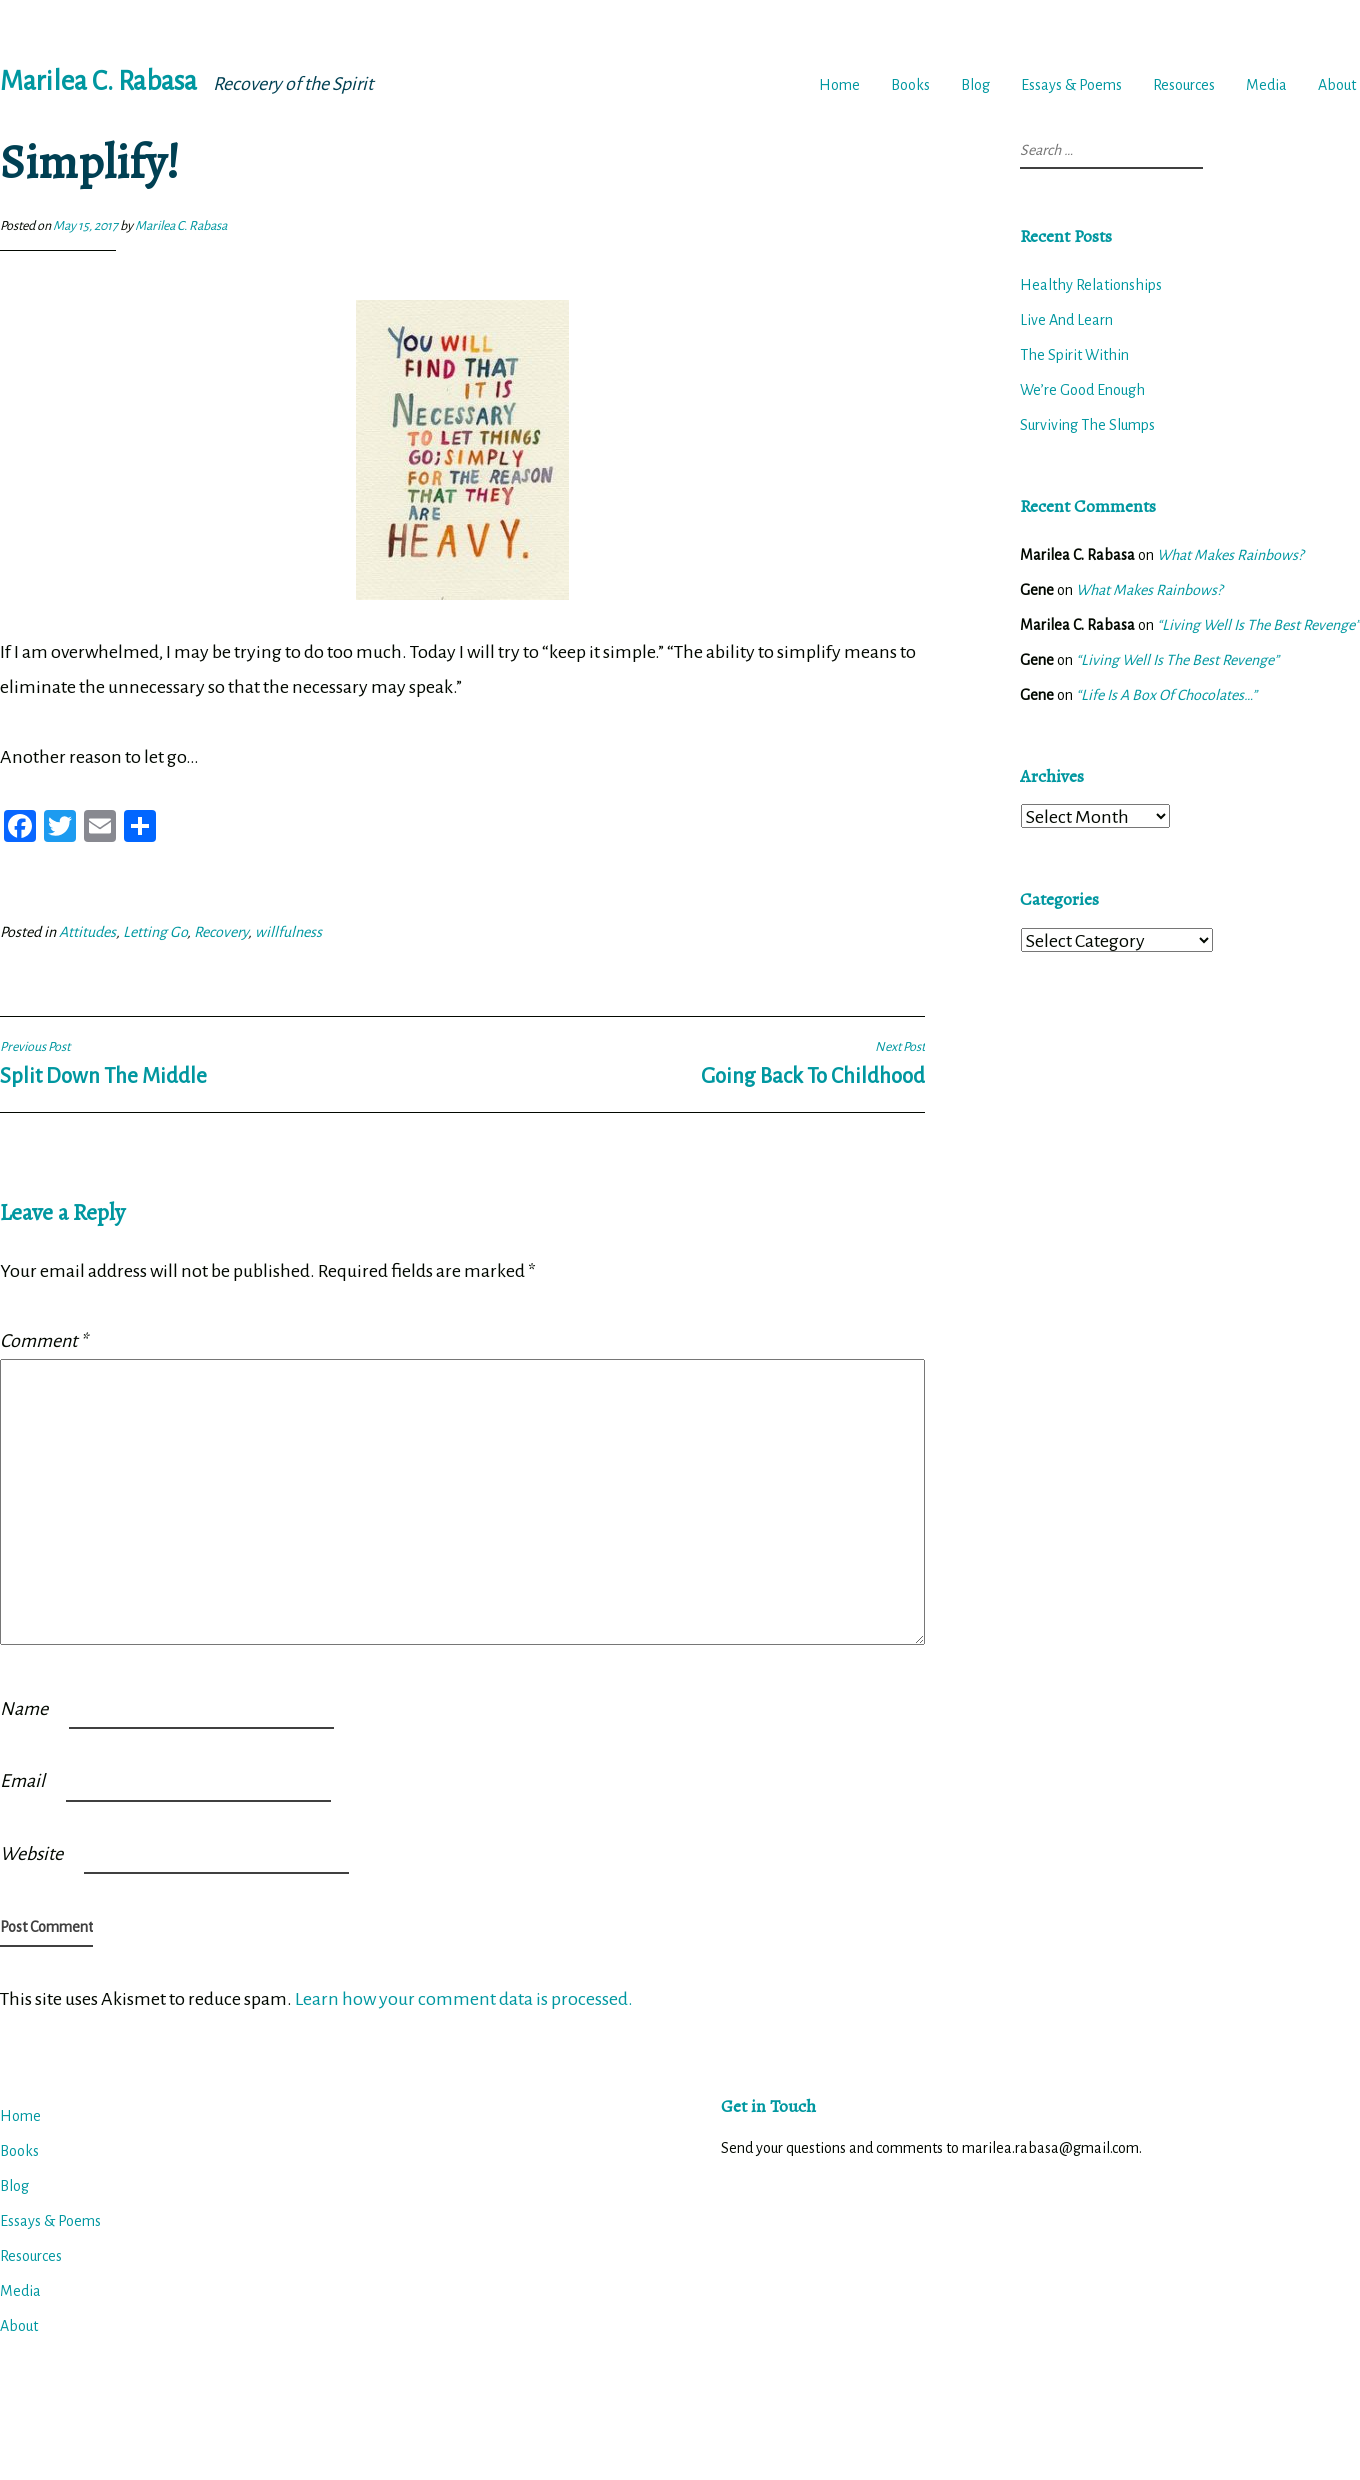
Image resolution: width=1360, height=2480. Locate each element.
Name (24, 1709)
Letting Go (155, 932)
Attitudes (87, 932)
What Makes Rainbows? (1230, 555)
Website (31, 1854)
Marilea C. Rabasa (98, 81)
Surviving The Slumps (1087, 425)
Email (22, 1781)
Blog (975, 85)
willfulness (288, 932)
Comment (43, 1341)
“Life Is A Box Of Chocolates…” (1166, 695)
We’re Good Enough (1082, 390)
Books (910, 85)
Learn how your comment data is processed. (464, 1999)
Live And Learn (1066, 320)
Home (839, 85)
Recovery (221, 932)
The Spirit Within (1074, 355)
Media (1266, 85)
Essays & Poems (1071, 85)
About (1337, 85)
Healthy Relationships (1091, 285)
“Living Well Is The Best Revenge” (1258, 625)
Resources (1184, 85)
